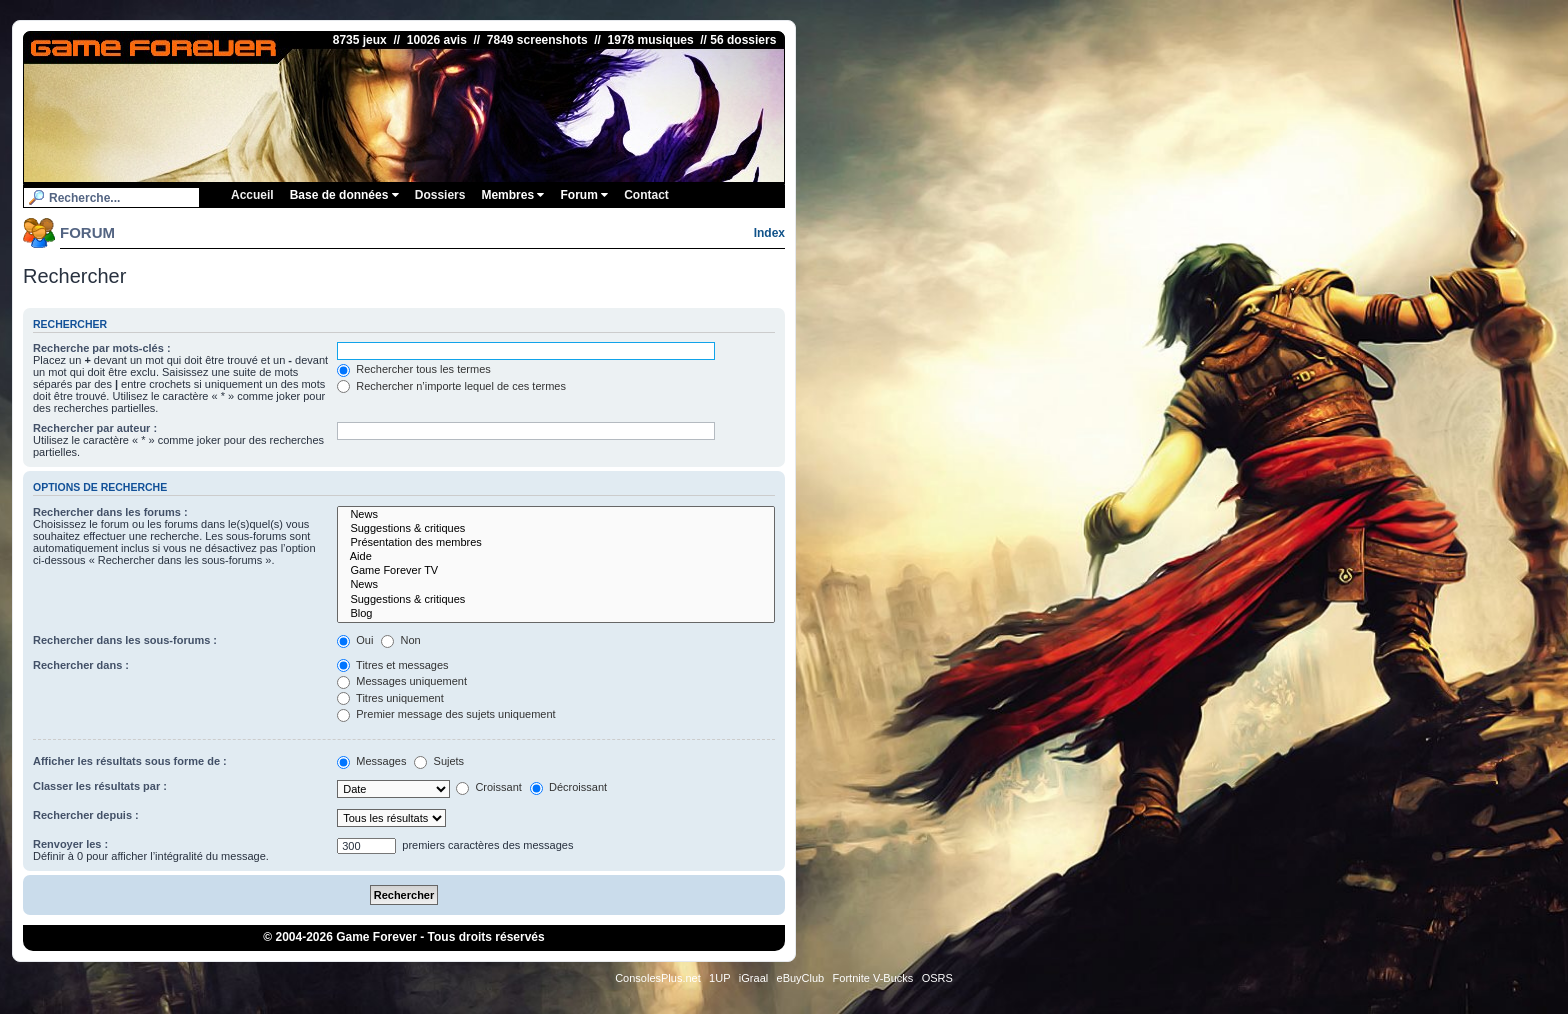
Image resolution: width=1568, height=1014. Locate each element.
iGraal (753, 978)
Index (769, 233)
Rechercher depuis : (86, 815)
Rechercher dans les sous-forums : (125, 640)
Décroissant (568, 787)
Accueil (252, 195)
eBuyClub (801, 978)
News (556, 515)
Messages (371, 761)
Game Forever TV (556, 571)
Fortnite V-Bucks (873, 978)
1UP (719, 978)
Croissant (489, 787)
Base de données (344, 195)
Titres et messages (392, 665)
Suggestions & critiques (556, 529)
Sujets (439, 761)
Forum (584, 195)
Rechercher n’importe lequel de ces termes (451, 386)
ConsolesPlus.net (658, 978)
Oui (355, 640)
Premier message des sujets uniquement (446, 714)
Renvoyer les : (70, 844)
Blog (556, 614)
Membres (512, 195)
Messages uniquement (402, 681)
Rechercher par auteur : (95, 428)
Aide (556, 557)
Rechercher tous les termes (414, 369)
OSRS (937, 978)
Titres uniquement (390, 698)
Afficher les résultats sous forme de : (130, 761)
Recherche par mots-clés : (102, 348)
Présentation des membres (556, 543)
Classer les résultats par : (100, 786)
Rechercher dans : (81, 665)
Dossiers (440, 195)
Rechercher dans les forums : (110, 512)
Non (400, 640)
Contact (646, 195)
